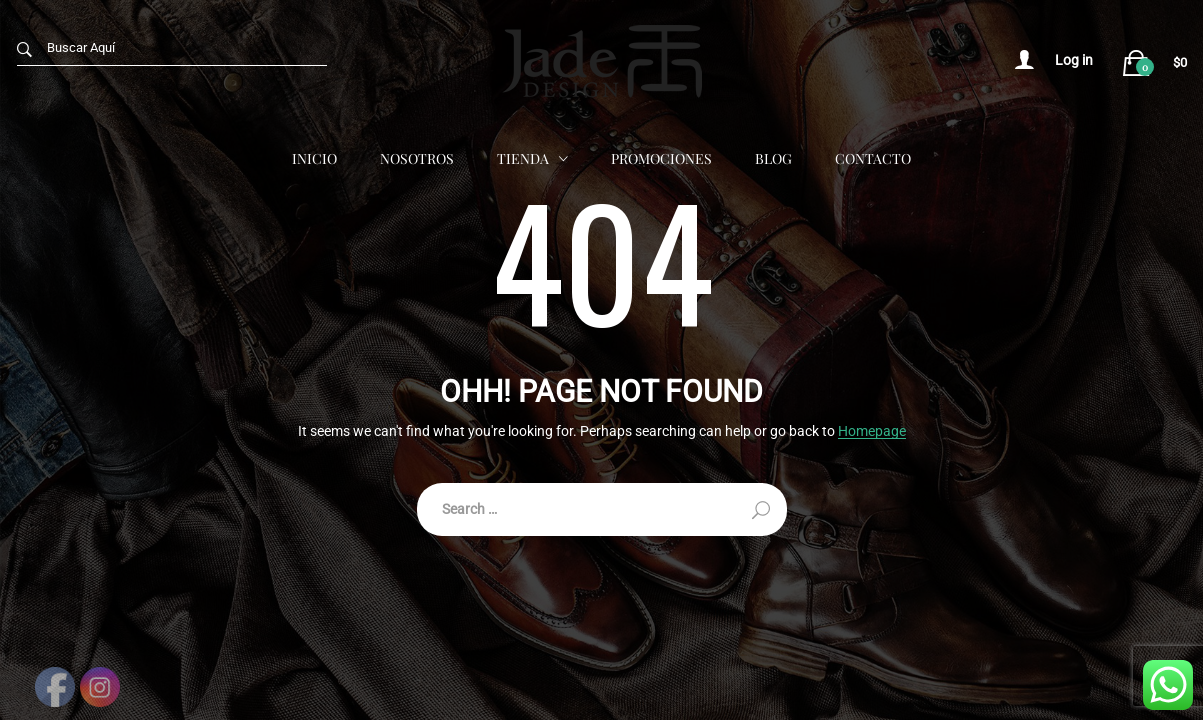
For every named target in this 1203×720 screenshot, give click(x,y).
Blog (773, 158)
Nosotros (417, 158)
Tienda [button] (523, 158)
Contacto (873, 158)
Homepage (872, 431)
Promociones (661, 158)
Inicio (314, 158)
